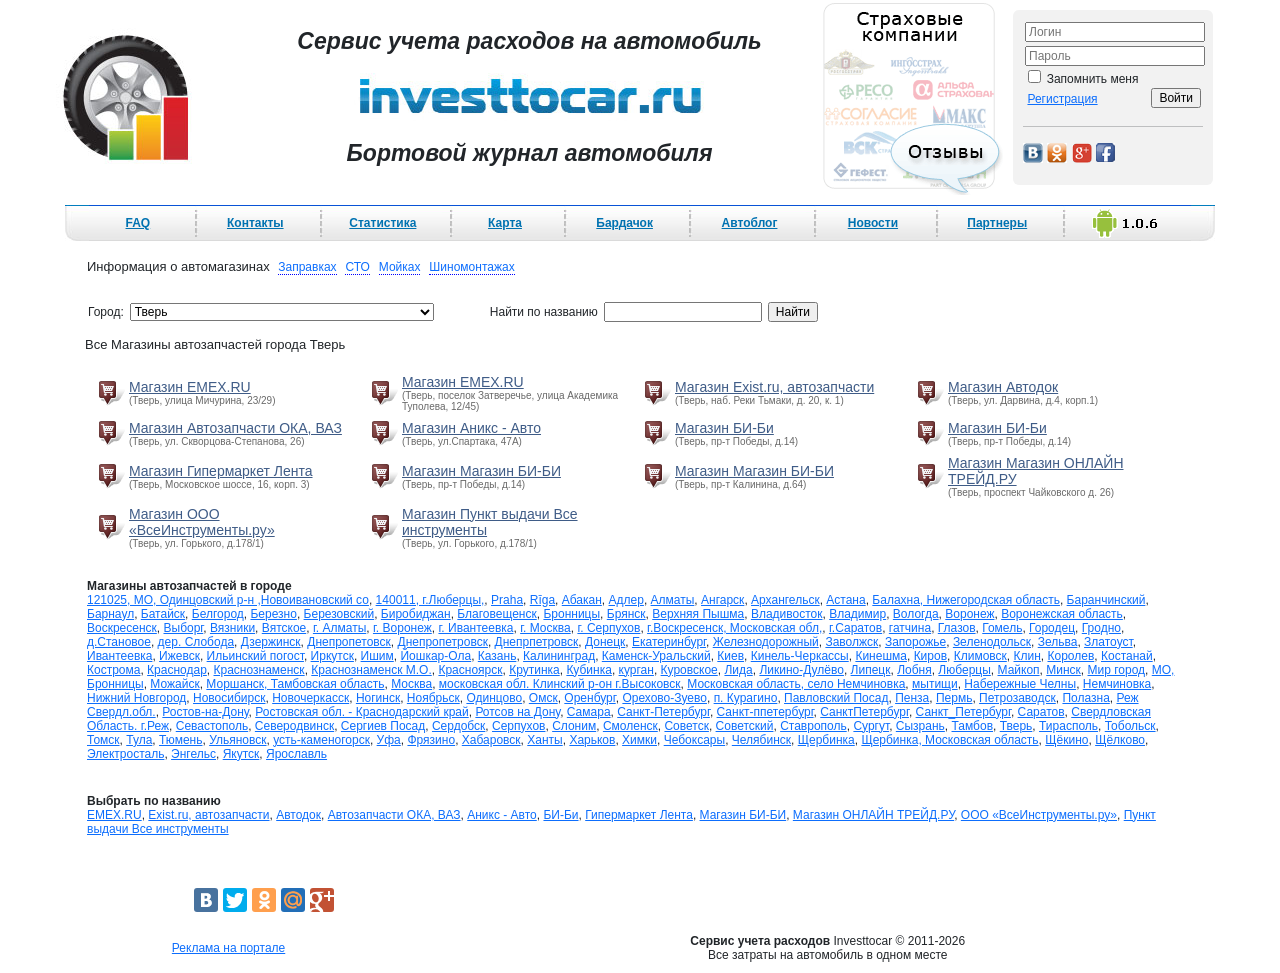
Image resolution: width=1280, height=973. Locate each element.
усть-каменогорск (321, 740)
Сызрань (920, 726)
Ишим (377, 656)
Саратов (1041, 712)
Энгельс (193, 754)
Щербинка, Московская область (949, 740)
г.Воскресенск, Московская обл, (734, 628)
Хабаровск (491, 740)
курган (636, 670)
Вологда (916, 614)
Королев (1071, 656)
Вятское (284, 628)
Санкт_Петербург (963, 712)
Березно (273, 614)
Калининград (559, 656)
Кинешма (881, 656)
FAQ (138, 223)
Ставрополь (813, 726)
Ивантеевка (119, 656)
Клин (1027, 656)
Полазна (1085, 698)
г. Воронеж (402, 628)
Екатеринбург (669, 642)
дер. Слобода (196, 642)
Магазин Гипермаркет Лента (221, 471)
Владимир (857, 614)
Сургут (871, 726)
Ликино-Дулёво (801, 670)
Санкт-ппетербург (765, 712)
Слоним (574, 726)
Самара (589, 712)
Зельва (1058, 642)
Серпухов (518, 726)
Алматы (673, 600)
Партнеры (997, 223)
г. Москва (545, 628)
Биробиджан (416, 614)
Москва (411, 684)
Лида (738, 670)
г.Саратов (855, 628)
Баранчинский (1106, 600)
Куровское (689, 670)
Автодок (298, 815)
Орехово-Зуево (664, 698)
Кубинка (589, 670)
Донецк (605, 642)
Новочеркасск (310, 698)
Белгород (218, 614)
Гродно (1101, 628)
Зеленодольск (992, 642)
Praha (507, 600)
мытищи (935, 684)
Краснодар (177, 670)
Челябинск (761, 740)
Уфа (389, 740)
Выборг (184, 628)
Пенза (912, 698)
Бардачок (624, 223)
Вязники (232, 628)
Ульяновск (237, 740)
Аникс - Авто (502, 815)
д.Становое (119, 642)
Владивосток (787, 614)
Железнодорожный (766, 642)
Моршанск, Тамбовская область (295, 684)
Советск (686, 726)
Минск (1063, 670)
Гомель (1002, 628)
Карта (505, 223)
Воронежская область (1062, 614)
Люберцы (964, 670)
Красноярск (470, 670)
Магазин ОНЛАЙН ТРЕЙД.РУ (873, 815)
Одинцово (494, 698)
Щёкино (1066, 740)
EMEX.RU (114, 815)
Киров (930, 656)
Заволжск (851, 642)
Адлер (626, 600)
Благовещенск (496, 614)
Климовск (980, 656)
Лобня (914, 670)
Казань (497, 656)
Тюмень (180, 740)
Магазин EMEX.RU (190, 387)
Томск (103, 740)
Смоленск (630, 726)
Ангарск (722, 600)
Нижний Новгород (136, 698)
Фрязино (431, 740)
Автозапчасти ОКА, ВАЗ (394, 815)
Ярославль (296, 754)
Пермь (954, 698)
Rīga (542, 600)
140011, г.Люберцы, (430, 600)
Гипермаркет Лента (639, 815)
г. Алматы (339, 628)
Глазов (957, 628)
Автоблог (750, 223)
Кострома (113, 670)
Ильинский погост (255, 656)
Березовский (339, 614)
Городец (1052, 628)
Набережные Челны (1020, 684)
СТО (357, 267)
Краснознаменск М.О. (371, 670)
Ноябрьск (433, 698)
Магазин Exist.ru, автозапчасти (774, 387)
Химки (639, 740)
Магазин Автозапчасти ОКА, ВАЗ (235, 428)
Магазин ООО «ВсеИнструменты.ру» (202, 522)
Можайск (174, 684)
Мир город (1117, 670)
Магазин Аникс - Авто (471, 428)
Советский (745, 726)
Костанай (1127, 656)
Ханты (544, 740)
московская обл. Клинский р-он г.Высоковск (560, 684)
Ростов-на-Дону (205, 712)
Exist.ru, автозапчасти (208, 815)
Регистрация (1062, 99)
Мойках (400, 267)
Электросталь (125, 754)
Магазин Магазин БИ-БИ (481, 471)
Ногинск (378, 698)
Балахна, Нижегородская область (966, 600)
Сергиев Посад (383, 726)
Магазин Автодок (1003, 387)
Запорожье (915, 642)
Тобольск (1130, 726)
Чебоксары (694, 740)
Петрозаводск (1017, 698)
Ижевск (179, 656)
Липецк (871, 670)
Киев (730, 656)
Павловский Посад (836, 698)
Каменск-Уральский (656, 656)
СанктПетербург (864, 712)
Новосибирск (229, 698)
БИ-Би (560, 815)
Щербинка (826, 740)
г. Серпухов (608, 628)
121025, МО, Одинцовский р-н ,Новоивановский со (228, 600)
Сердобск (458, 726)
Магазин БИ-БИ (743, 815)
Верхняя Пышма (698, 614)
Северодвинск (294, 726)
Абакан (582, 600)
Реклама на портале (228, 948)
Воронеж (969, 614)
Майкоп (1019, 670)
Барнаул (110, 614)
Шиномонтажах (471, 267)
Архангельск (785, 600)
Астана (845, 600)
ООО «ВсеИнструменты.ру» (1039, 815)
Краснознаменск (259, 670)
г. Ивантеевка (475, 628)
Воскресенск (122, 628)
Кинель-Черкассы (800, 656)
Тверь (1016, 726)
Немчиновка (1117, 684)
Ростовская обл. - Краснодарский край (361, 712)
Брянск (626, 614)
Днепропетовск (349, 642)
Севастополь (212, 726)
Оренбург (589, 698)
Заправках (307, 267)
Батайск (163, 614)
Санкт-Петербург (663, 712)
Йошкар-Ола (435, 656)
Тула (139, 740)
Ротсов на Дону (517, 712)
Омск (543, 698)
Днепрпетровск (537, 642)
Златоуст (1108, 642)
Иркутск (332, 656)
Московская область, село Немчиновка (796, 684)
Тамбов (973, 726)
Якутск (241, 754)
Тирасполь (1068, 726)
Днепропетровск (443, 642)
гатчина (910, 628)
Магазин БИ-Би (724, 428)
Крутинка (534, 670)
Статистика (382, 223)
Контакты (255, 223)
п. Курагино (746, 698)
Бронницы (571, 614)
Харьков (592, 740)
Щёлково (1120, 740)
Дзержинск (271, 642)
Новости (873, 223)
